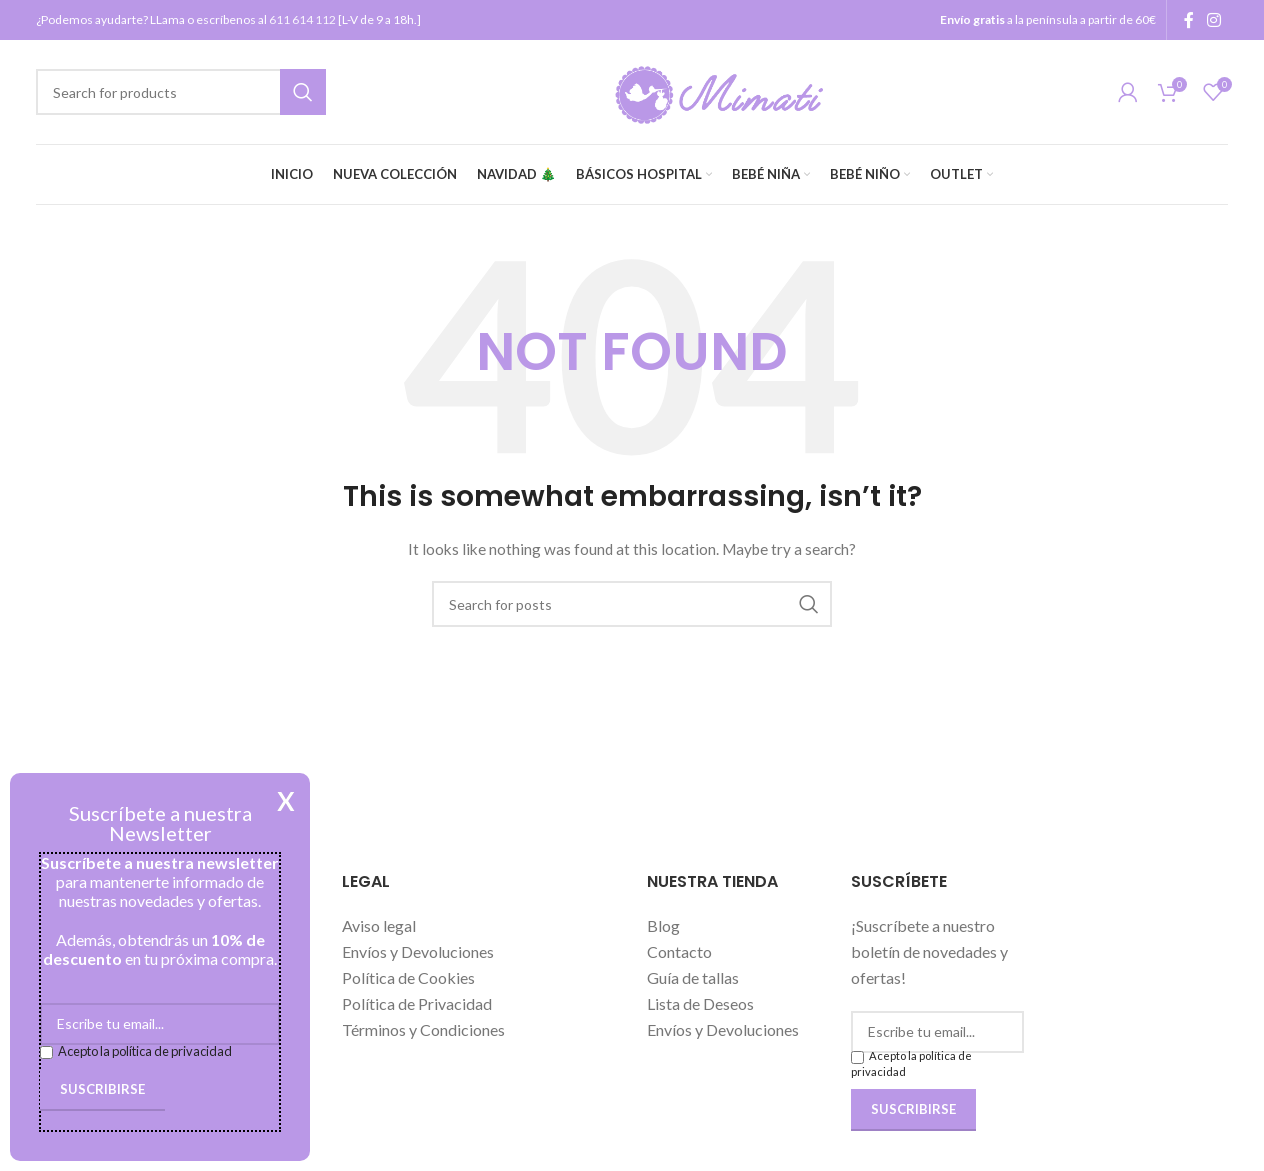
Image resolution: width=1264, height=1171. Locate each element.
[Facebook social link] (1189, 20)
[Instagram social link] (1214, 20)
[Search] (181, 92)
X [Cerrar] (286, 801)
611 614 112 (302, 19)
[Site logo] (722, 90)
